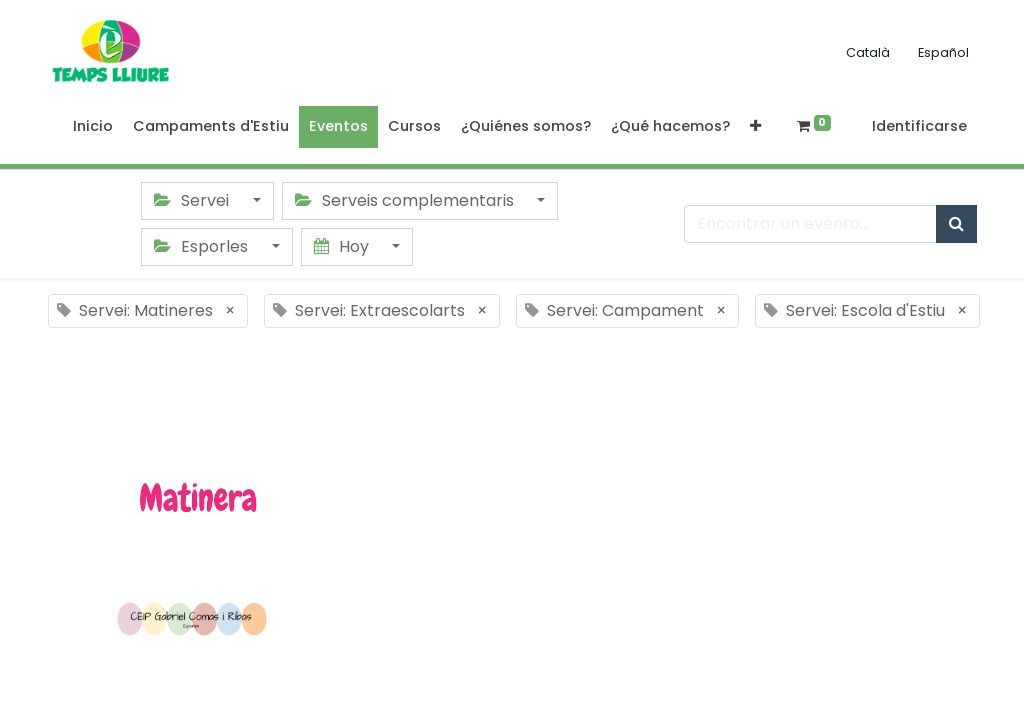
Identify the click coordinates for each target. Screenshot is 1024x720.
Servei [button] (193, 200)
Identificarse (919, 126)
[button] (755, 127)
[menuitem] (93, 127)
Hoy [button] (343, 246)
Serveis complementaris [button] (406, 200)
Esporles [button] (203, 246)
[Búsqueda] (956, 224)
